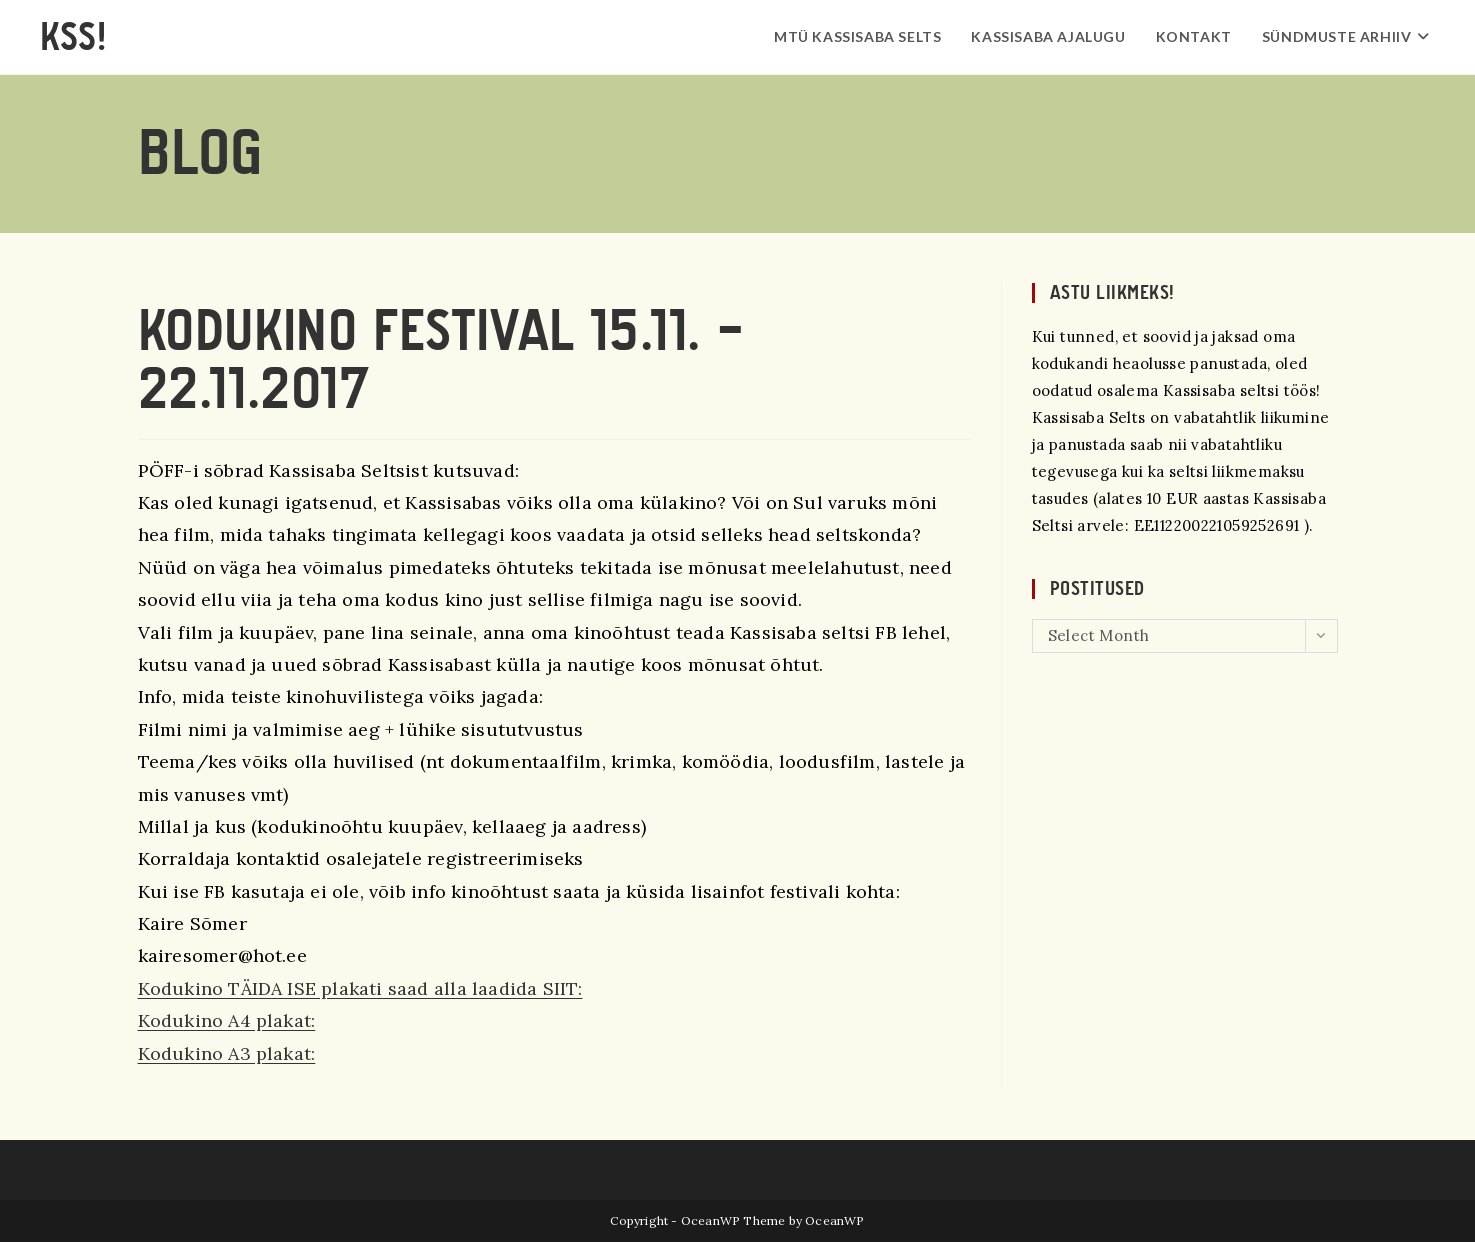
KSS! (73, 37)
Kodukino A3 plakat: (227, 1053)
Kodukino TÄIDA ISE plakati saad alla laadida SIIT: (360, 988)
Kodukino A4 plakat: (227, 1020)
